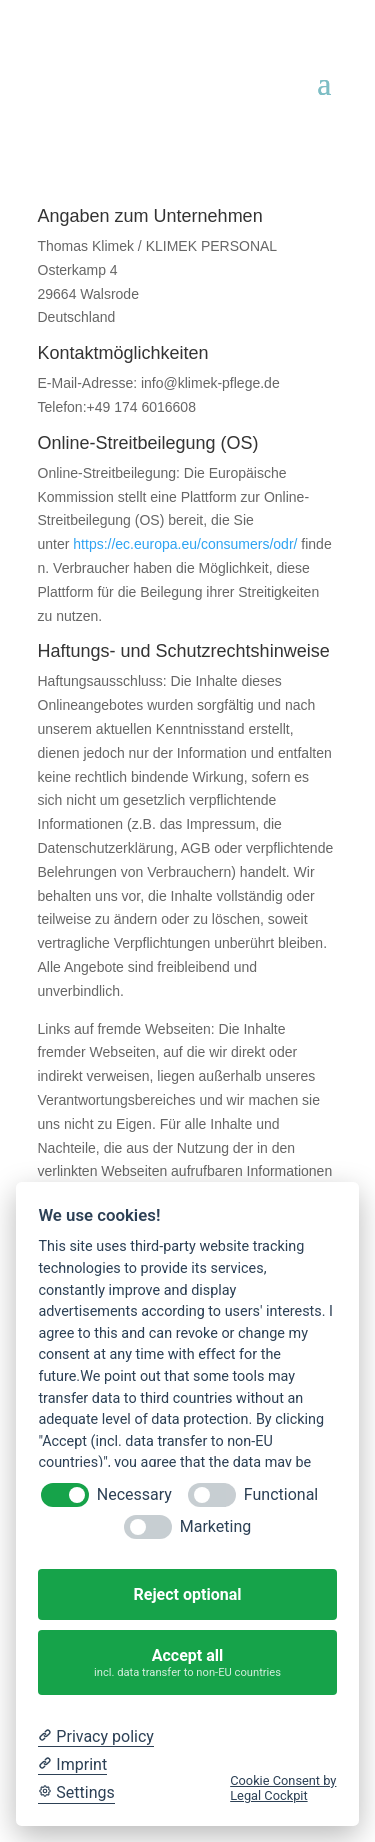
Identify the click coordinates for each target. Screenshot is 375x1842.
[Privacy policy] (95, 1737)
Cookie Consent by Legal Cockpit (283, 1788)
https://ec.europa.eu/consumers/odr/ (185, 544)
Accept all (188, 1662)
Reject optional (188, 1594)
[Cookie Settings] (76, 1793)
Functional (281, 1494)
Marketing (215, 1526)
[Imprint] (72, 1765)
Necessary (134, 1494)
